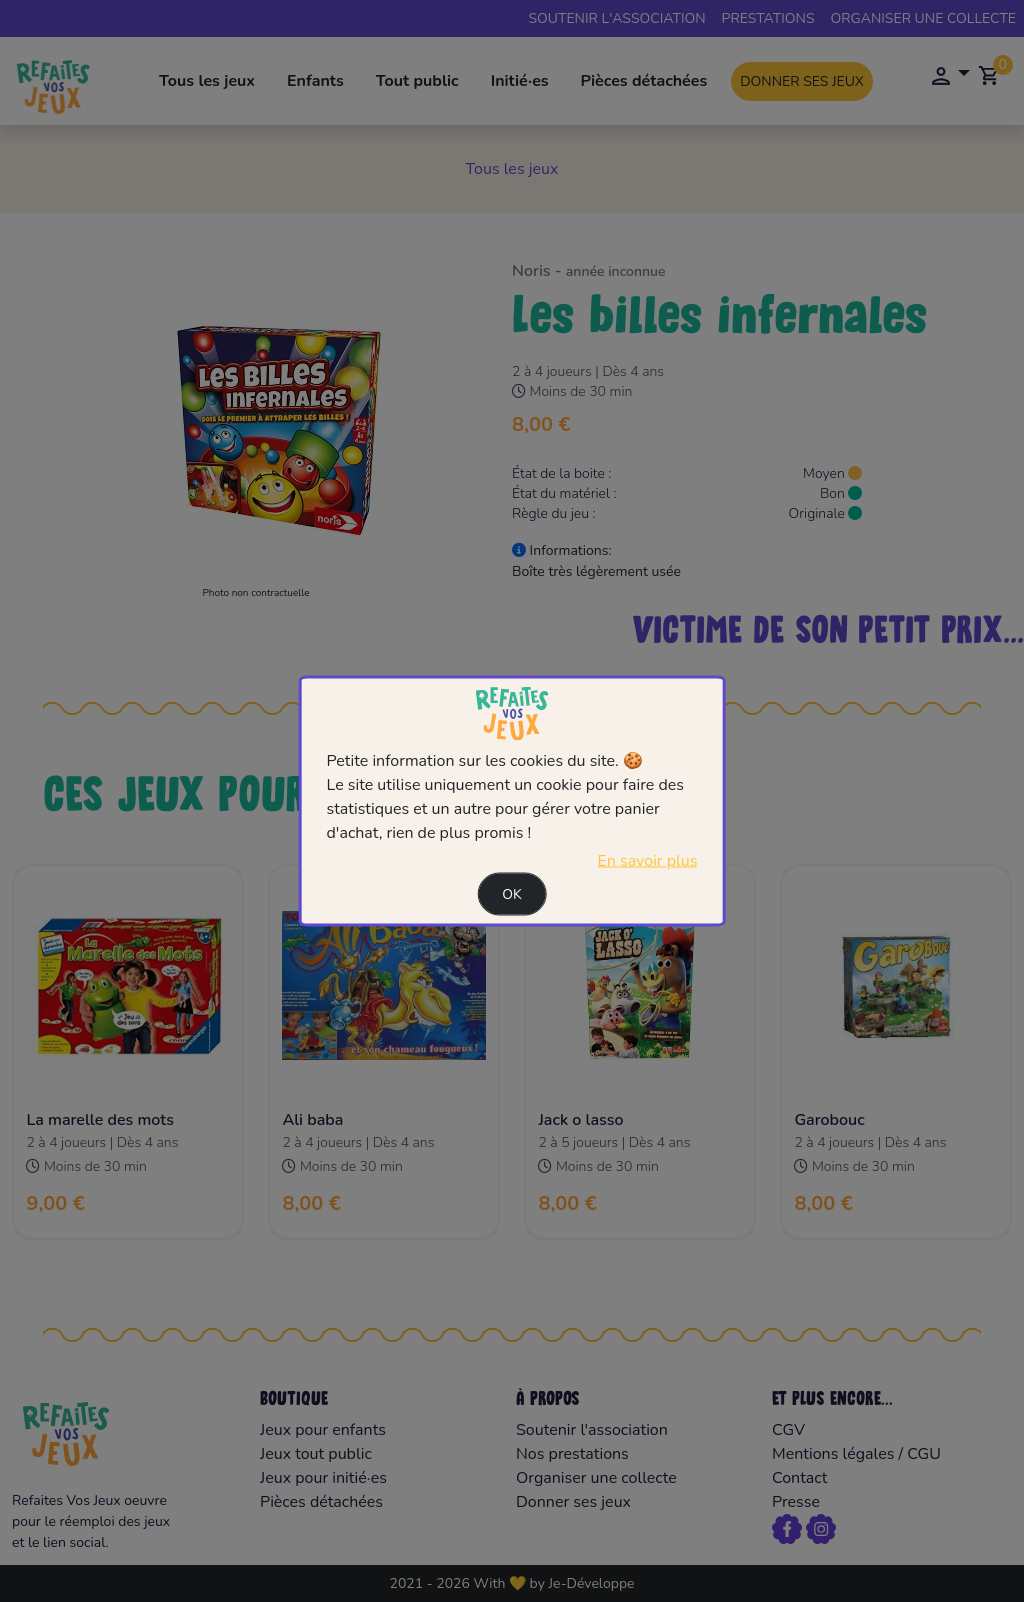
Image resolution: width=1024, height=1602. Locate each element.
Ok (512, 893)
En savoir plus (647, 860)
